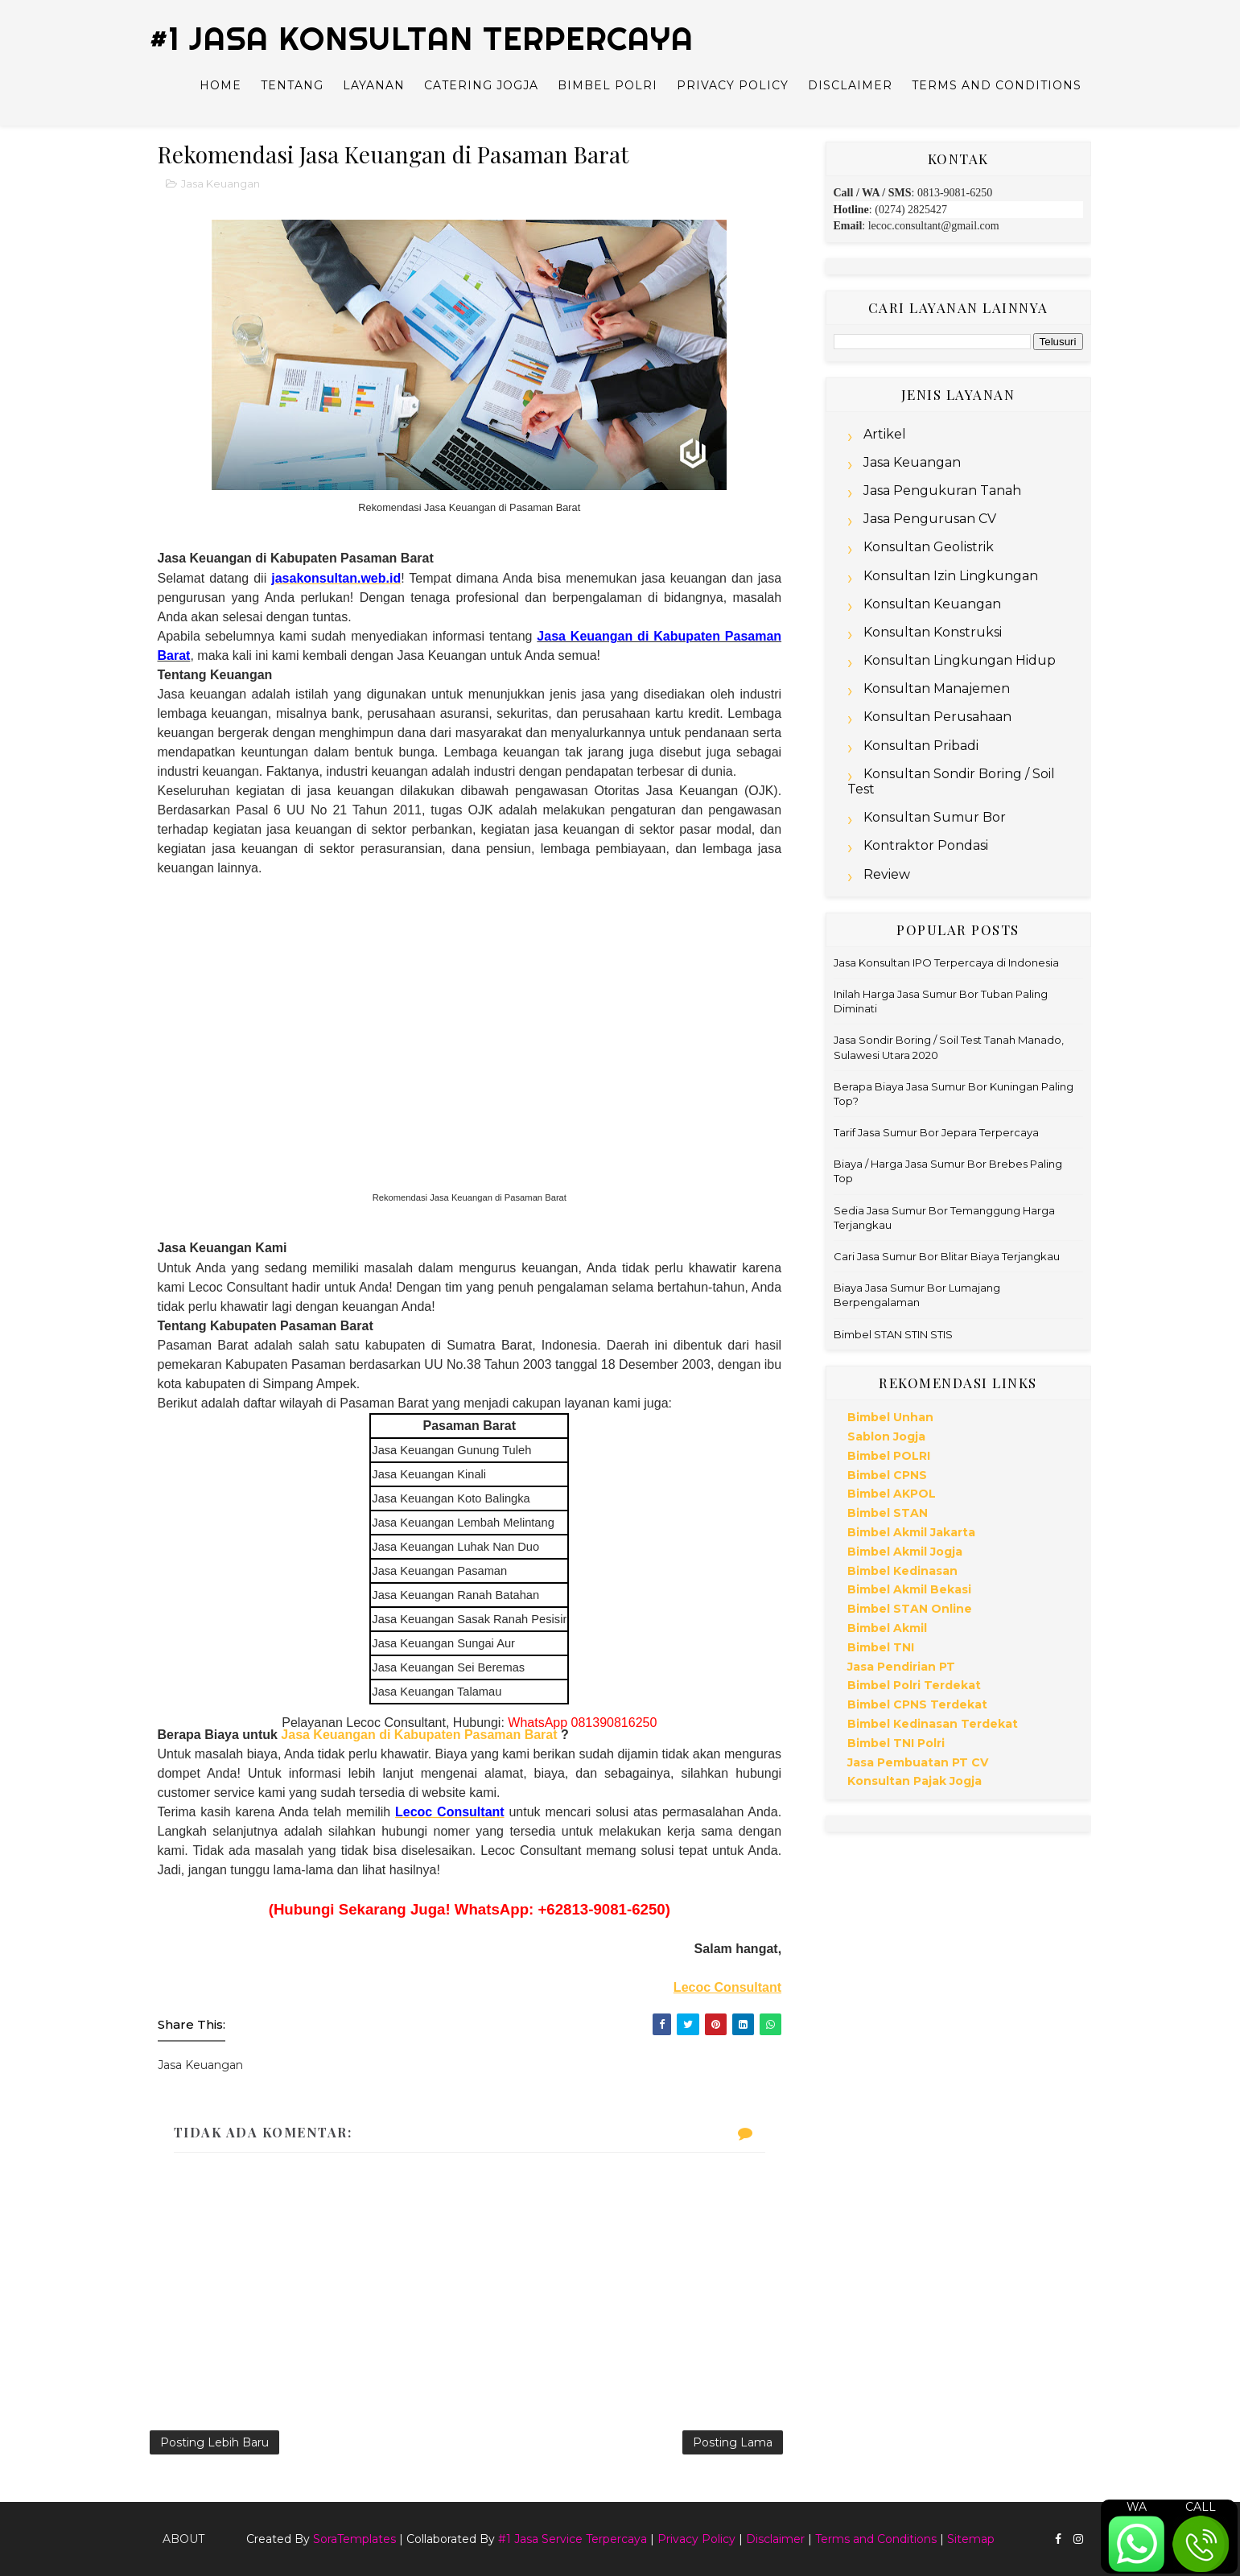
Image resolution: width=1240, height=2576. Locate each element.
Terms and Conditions (996, 85)
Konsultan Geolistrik (928, 546)
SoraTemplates (354, 2539)
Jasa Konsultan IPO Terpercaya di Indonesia (946, 962)
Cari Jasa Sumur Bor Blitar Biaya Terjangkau (947, 1256)
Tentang (292, 85)
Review (886, 874)
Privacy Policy (733, 85)
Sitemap (971, 2539)
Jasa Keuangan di (337, 1734)
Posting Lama (732, 2442)
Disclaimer (850, 85)
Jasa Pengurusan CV (929, 518)
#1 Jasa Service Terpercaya (572, 2539)
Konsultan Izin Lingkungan (950, 575)
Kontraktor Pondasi (925, 845)
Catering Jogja (481, 85)
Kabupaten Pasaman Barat (476, 1734)
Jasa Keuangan (220, 183)
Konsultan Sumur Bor (934, 817)
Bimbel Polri (607, 85)
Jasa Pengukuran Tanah (942, 490)
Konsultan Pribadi (920, 745)
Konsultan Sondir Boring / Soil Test (951, 781)
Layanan (374, 85)
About (183, 2539)
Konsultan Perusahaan (937, 716)
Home (220, 85)
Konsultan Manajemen (936, 688)
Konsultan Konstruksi (932, 632)
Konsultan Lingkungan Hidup (959, 660)
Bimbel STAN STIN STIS (893, 1334)
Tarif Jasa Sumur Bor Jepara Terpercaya (936, 1132)
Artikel (884, 434)
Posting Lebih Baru (214, 2442)
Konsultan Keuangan (932, 604)
